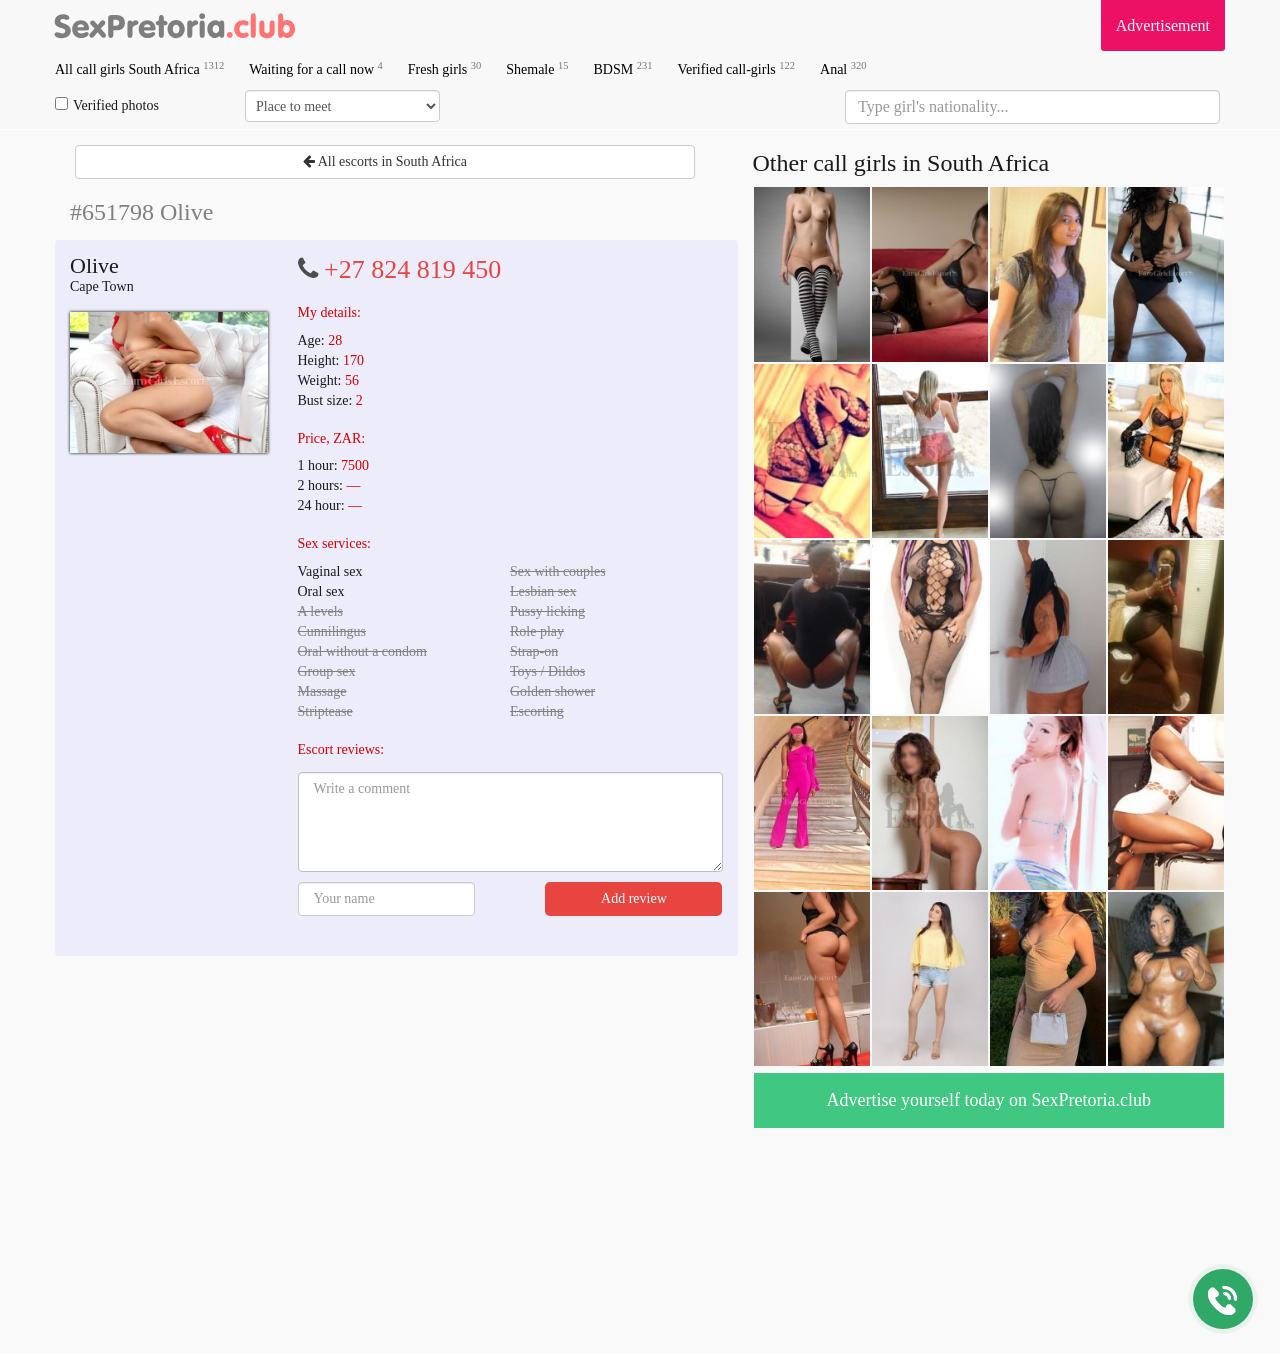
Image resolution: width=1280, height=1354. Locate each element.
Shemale (537, 68)
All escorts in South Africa (385, 161)
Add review (634, 898)
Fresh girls (445, 68)
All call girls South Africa (139, 68)
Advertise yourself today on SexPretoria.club (989, 1100)
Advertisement (1163, 25)
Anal (843, 68)
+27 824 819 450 (412, 269)
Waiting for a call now (316, 68)
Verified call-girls (736, 68)
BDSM (622, 68)
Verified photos (107, 105)
